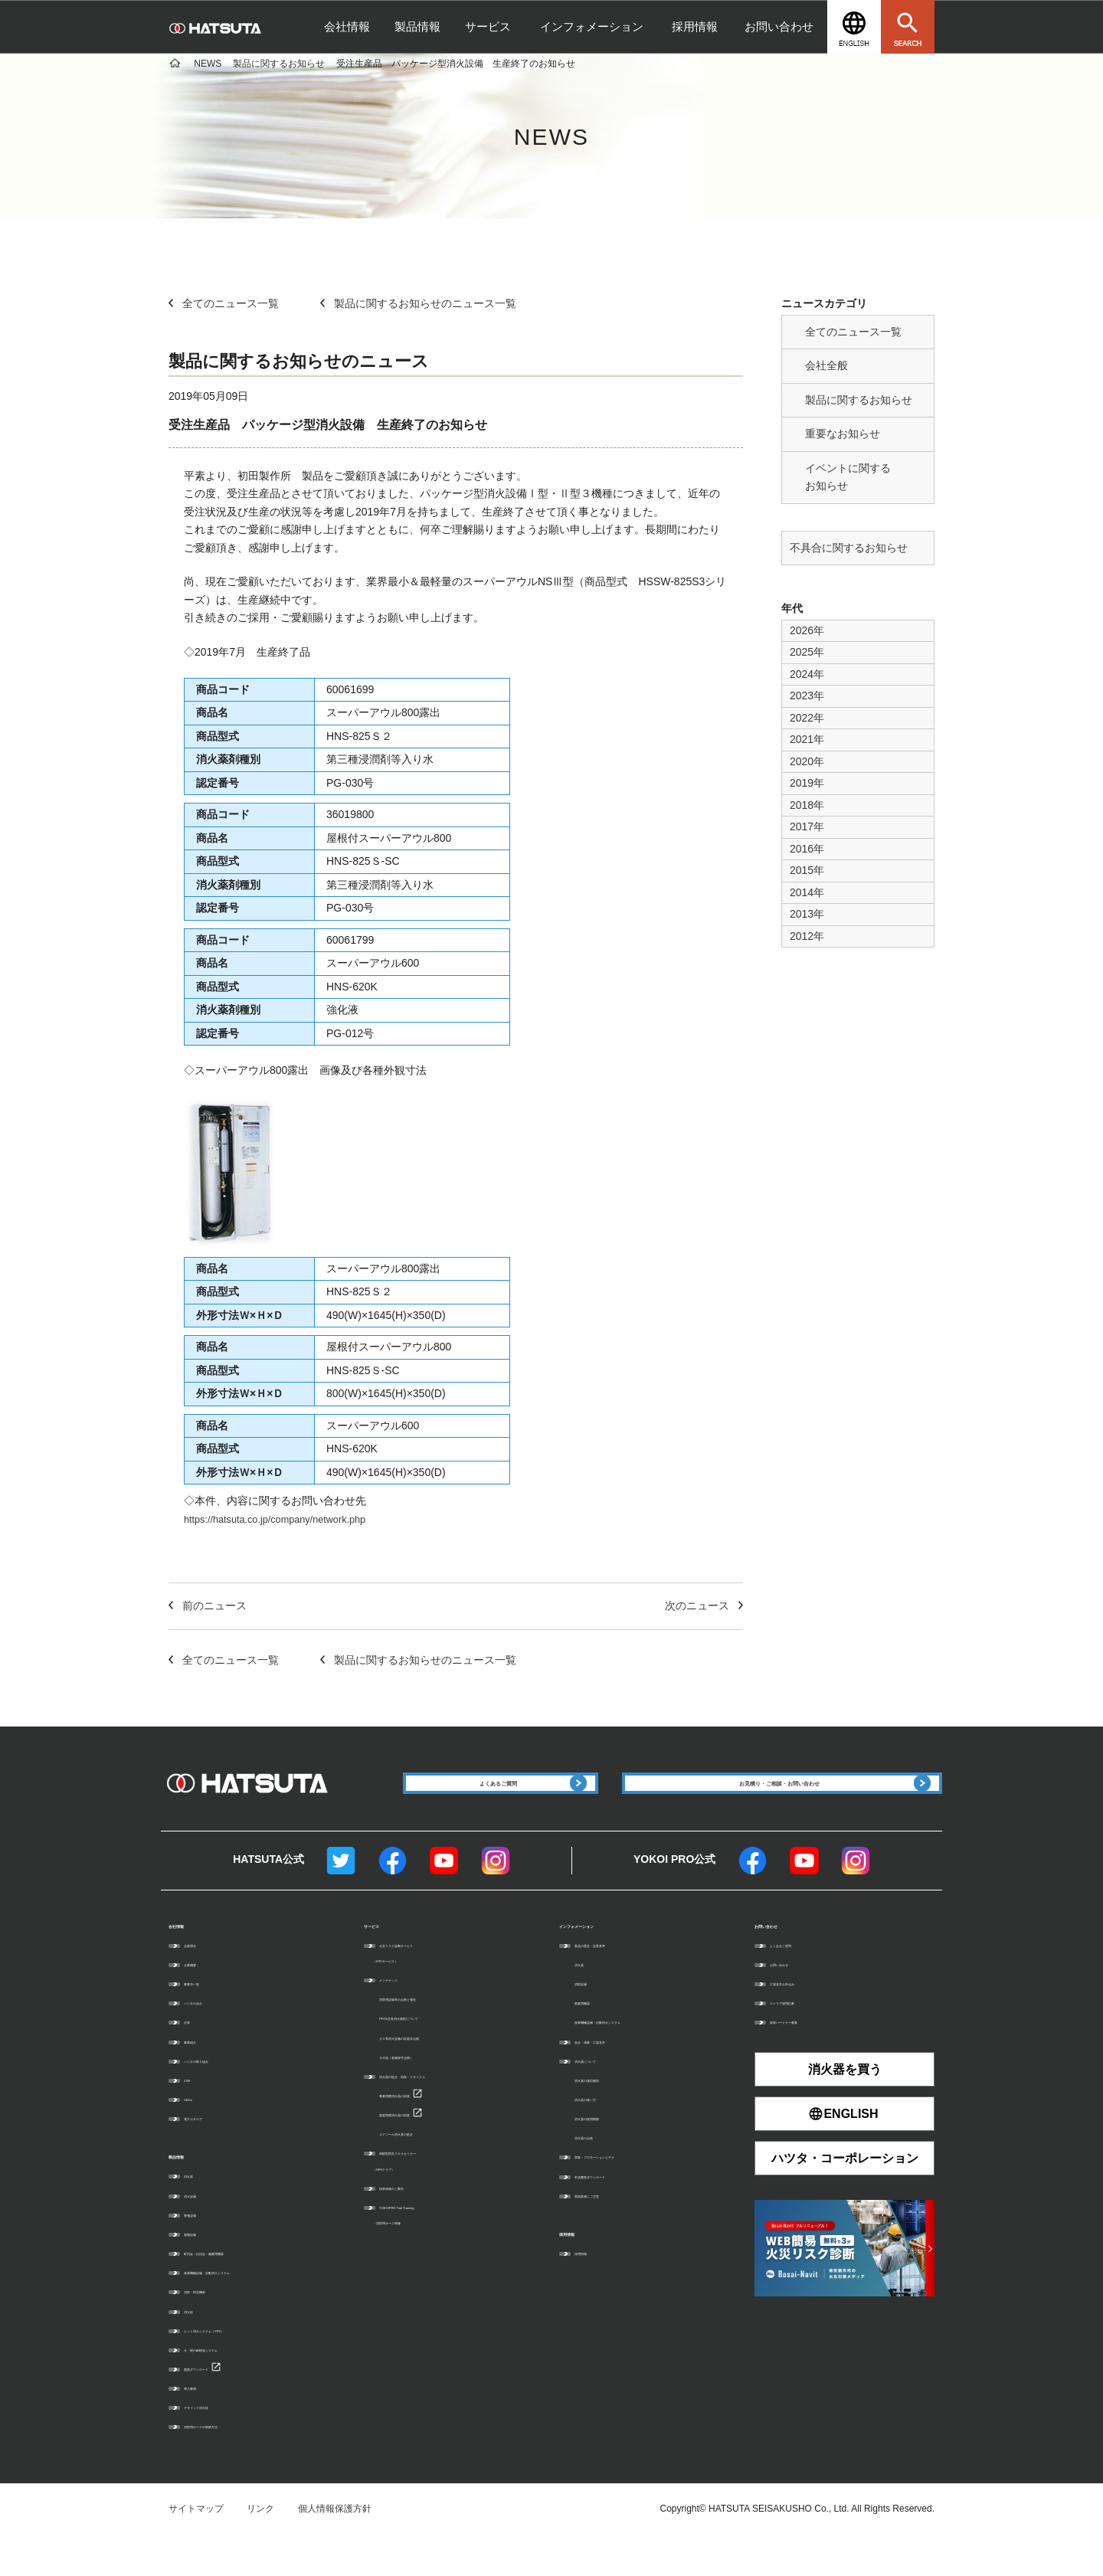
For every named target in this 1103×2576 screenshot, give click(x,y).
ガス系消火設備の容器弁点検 (439, 2072)
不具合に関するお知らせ (849, 548)
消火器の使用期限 (611, 2153)
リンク (260, 2547)
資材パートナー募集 (811, 2057)
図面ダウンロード (220, 2406)
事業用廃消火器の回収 (425, 2130)
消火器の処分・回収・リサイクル (448, 2111)
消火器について (606, 2095)
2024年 (807, 674)
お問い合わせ (779, 26)
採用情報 (695, 26)
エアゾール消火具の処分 (429, 2168)
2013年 (807, 914)
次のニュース (704, 1605)
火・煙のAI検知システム (234, 2386)
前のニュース (208, 1605)
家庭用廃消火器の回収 (425, 2149)
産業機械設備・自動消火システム (253, 2310)
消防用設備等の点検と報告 (434, 2033)
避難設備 (202, 2271)
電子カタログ (211, 2153)
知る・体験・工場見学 (620, 2076)
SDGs (196, 2134)
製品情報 (417, 26)
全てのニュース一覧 (853, 332)
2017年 (807, 826)
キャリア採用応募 (806, 2037)
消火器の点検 (602, 2172)
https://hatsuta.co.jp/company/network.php (284, 1519)
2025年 (807, 652)
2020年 (807, 761)
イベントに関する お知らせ (848, 477)
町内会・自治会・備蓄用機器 (243, 2291)
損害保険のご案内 (416, 2223)
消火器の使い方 (606, 2134)
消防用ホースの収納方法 (234, 2464)
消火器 (197, 2213)
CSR (193, 2115)
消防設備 (592, 2018)
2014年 (807, 892)
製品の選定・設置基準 (620, 1980)
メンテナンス (406, 2014)
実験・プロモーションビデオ (634, 2192)
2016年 (807, 849)
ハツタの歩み (211, 2037)
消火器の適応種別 (611, 2115)
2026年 (807, 630)
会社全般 (826, 365)
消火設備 (202, 2232)
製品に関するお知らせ (858, 400)
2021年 (807, 739)
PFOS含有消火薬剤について (437, 2053)
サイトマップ (196, 2547)
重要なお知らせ (842, 433)
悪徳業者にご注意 (611, 2230)
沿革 (193, 2057)
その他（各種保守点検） (429, 2092)
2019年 (807, 783)
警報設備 (202, 2252)
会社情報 (347, 26)
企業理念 (202, 1980)
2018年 (807, 805)
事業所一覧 (207, 2018)
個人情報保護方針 (334, 2547)
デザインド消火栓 (220, 2445)
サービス (488, 26)
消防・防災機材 (216, 2329)
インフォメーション (591, 26)
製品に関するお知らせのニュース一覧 (418, 303)
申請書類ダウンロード (620, 2211)
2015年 (807, 870)
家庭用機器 (597, 2037)
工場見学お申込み (806, 2018)
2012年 (807, 936)
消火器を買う (845, 2104)
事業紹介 (202, 2076)
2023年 (807, 695)
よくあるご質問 (802, 1980)
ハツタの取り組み (220, 2095)
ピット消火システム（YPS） (243, 2367)
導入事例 (202, 2426)
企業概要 (202, 1999)
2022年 (807, 718)
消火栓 (197, 2348)
